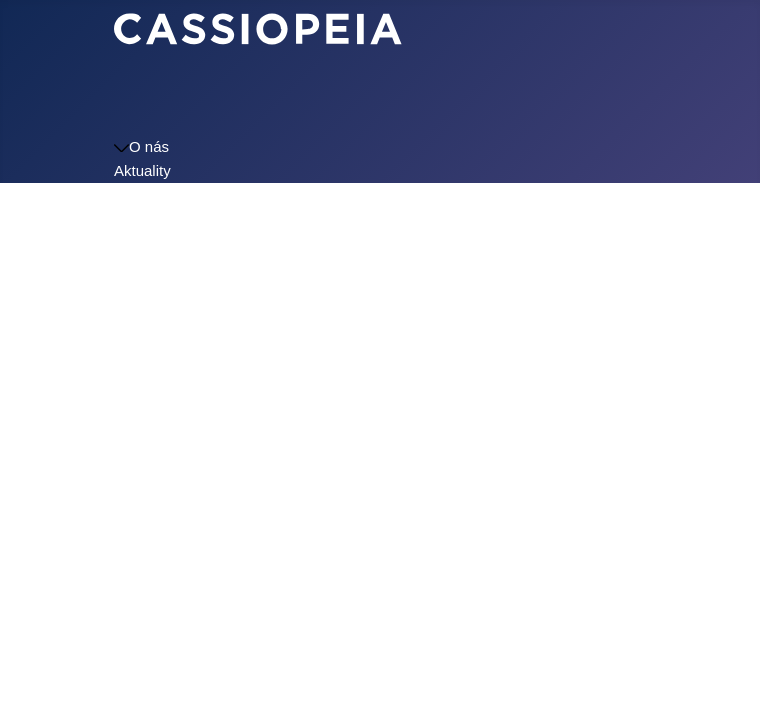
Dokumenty (152, 242)
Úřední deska (158, 218)
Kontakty (143, 266)
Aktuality (142, 170)
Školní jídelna (159, 194)
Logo (130, 290)
